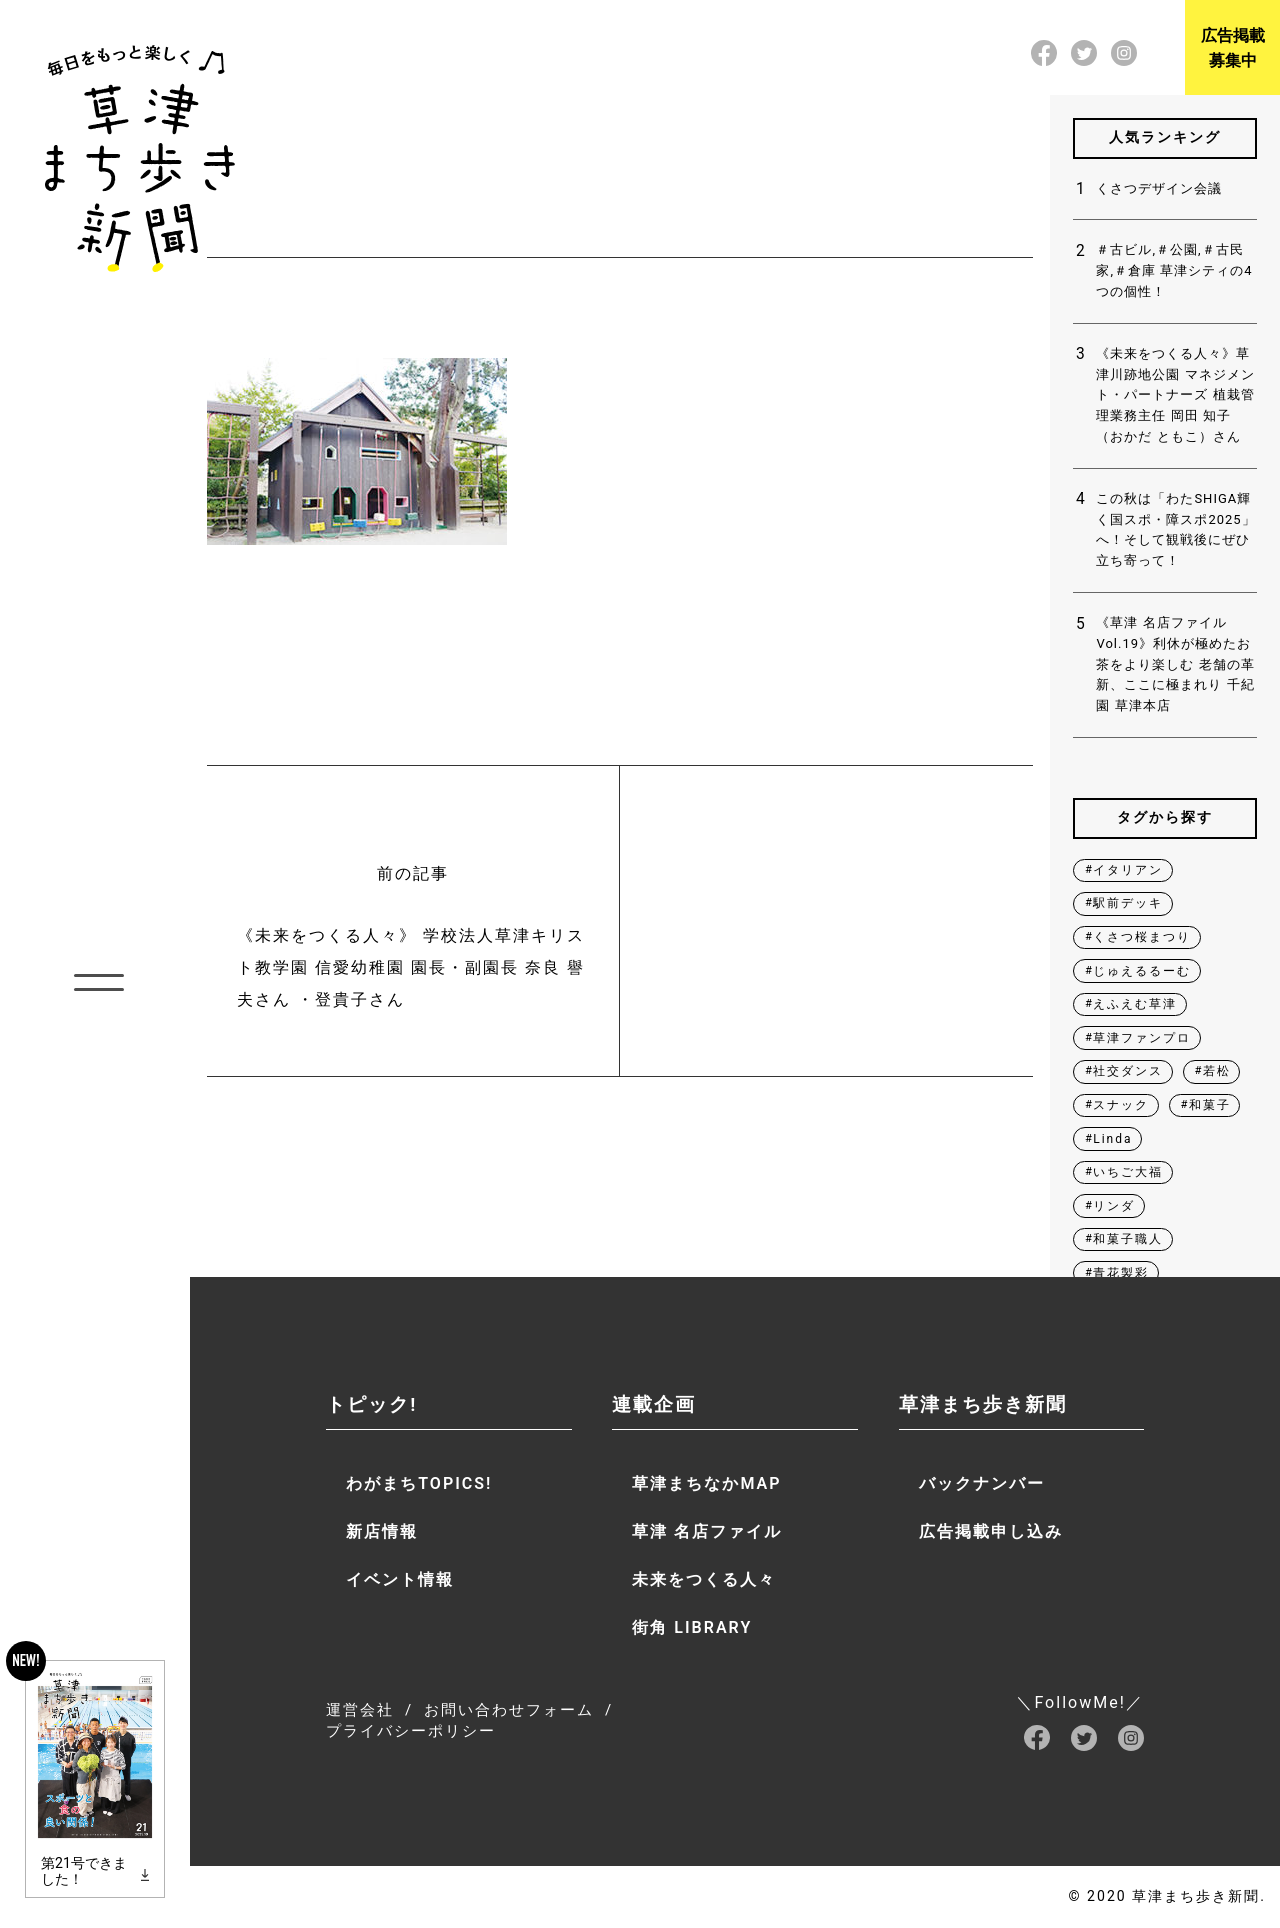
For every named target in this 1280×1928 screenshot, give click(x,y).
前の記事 (413, 940)
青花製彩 (1121, 1273)
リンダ (1114, 1206)
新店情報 (382, 1531)
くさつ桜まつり (1142, 937)
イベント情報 (400, 1579)
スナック (1121, 1105)
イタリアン (1128, 870)
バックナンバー (982, 1483)
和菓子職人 (1128, 1239)
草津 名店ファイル (707, 1531)
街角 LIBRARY (692, 1627)
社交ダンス (1128, 1071)
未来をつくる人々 (704, 1579)
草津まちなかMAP (706, 1483)
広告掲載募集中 (1233, 48)
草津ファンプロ (1142, 1038)
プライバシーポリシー (411, 1731)
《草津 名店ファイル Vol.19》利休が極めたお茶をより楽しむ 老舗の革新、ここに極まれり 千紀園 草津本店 (1175, 664)
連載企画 (654, 1404)
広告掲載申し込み (991, 1531)
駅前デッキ (1128, 903)
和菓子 (1210, 1105)
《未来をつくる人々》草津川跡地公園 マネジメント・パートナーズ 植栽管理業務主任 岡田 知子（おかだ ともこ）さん (1175, 395)
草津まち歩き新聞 (983, 1404)
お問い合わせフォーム (509, 1710)
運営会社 (360, 1710)
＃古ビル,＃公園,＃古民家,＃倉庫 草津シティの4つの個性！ (1174, 270)
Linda (1112, 1139)
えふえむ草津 (1135, 1004)
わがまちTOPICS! (419, 1483)
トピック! (371, 1404)
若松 (1217, 1071)
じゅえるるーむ (1142, 971)
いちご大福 (1128, 1172)
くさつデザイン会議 (1159, 188)
